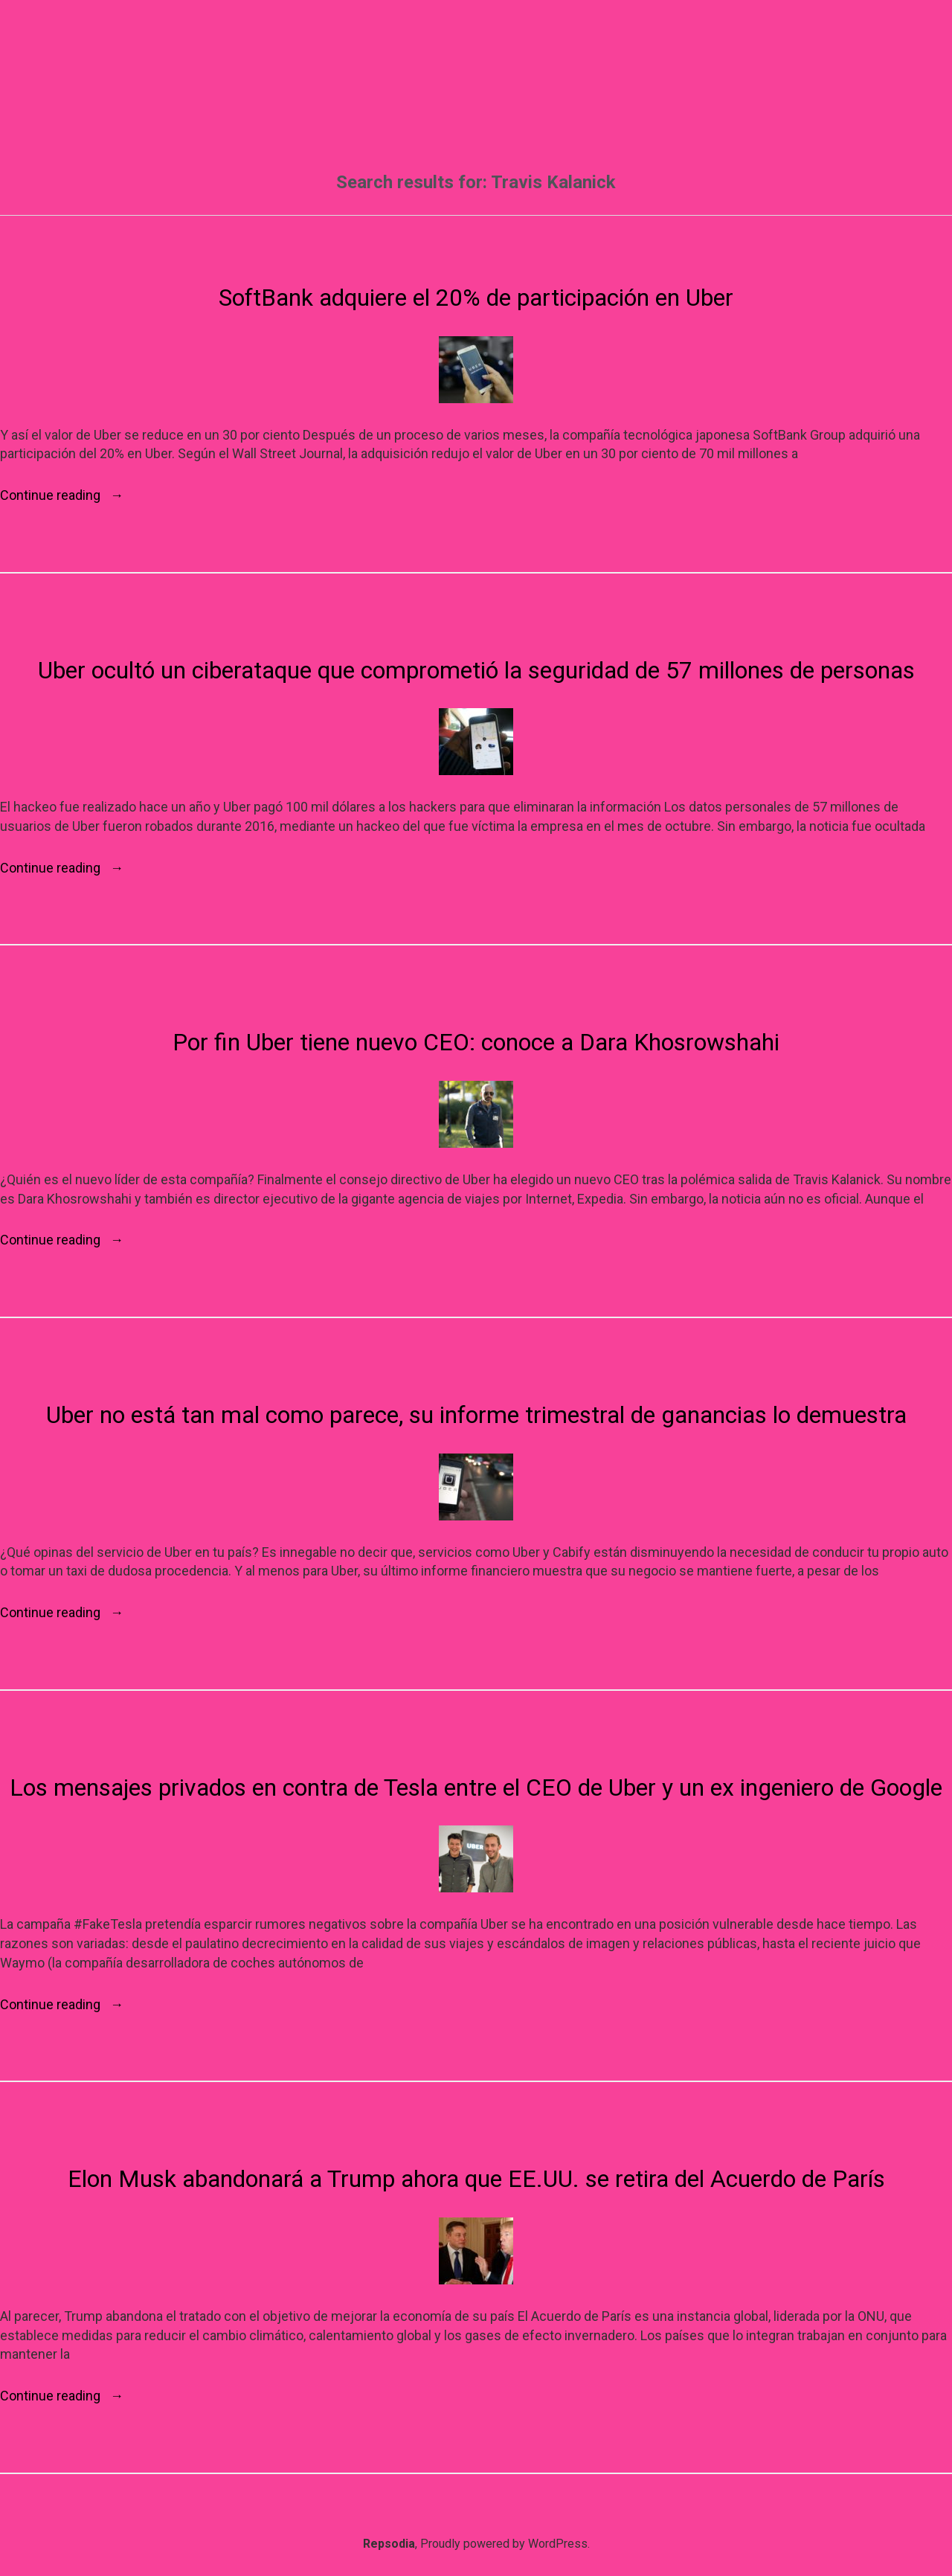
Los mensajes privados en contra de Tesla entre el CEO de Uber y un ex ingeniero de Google (476, 1787)
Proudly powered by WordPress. (505, 2544)
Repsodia (389, 2544)
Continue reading (61, 495)
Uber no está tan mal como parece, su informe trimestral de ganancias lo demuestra (476, 1415)
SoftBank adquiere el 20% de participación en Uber (476, 297)
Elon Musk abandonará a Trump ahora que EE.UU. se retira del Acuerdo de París (476, 2179)
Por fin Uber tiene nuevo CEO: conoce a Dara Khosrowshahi (476, 1042)
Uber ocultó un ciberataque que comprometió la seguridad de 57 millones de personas (476, 670)
